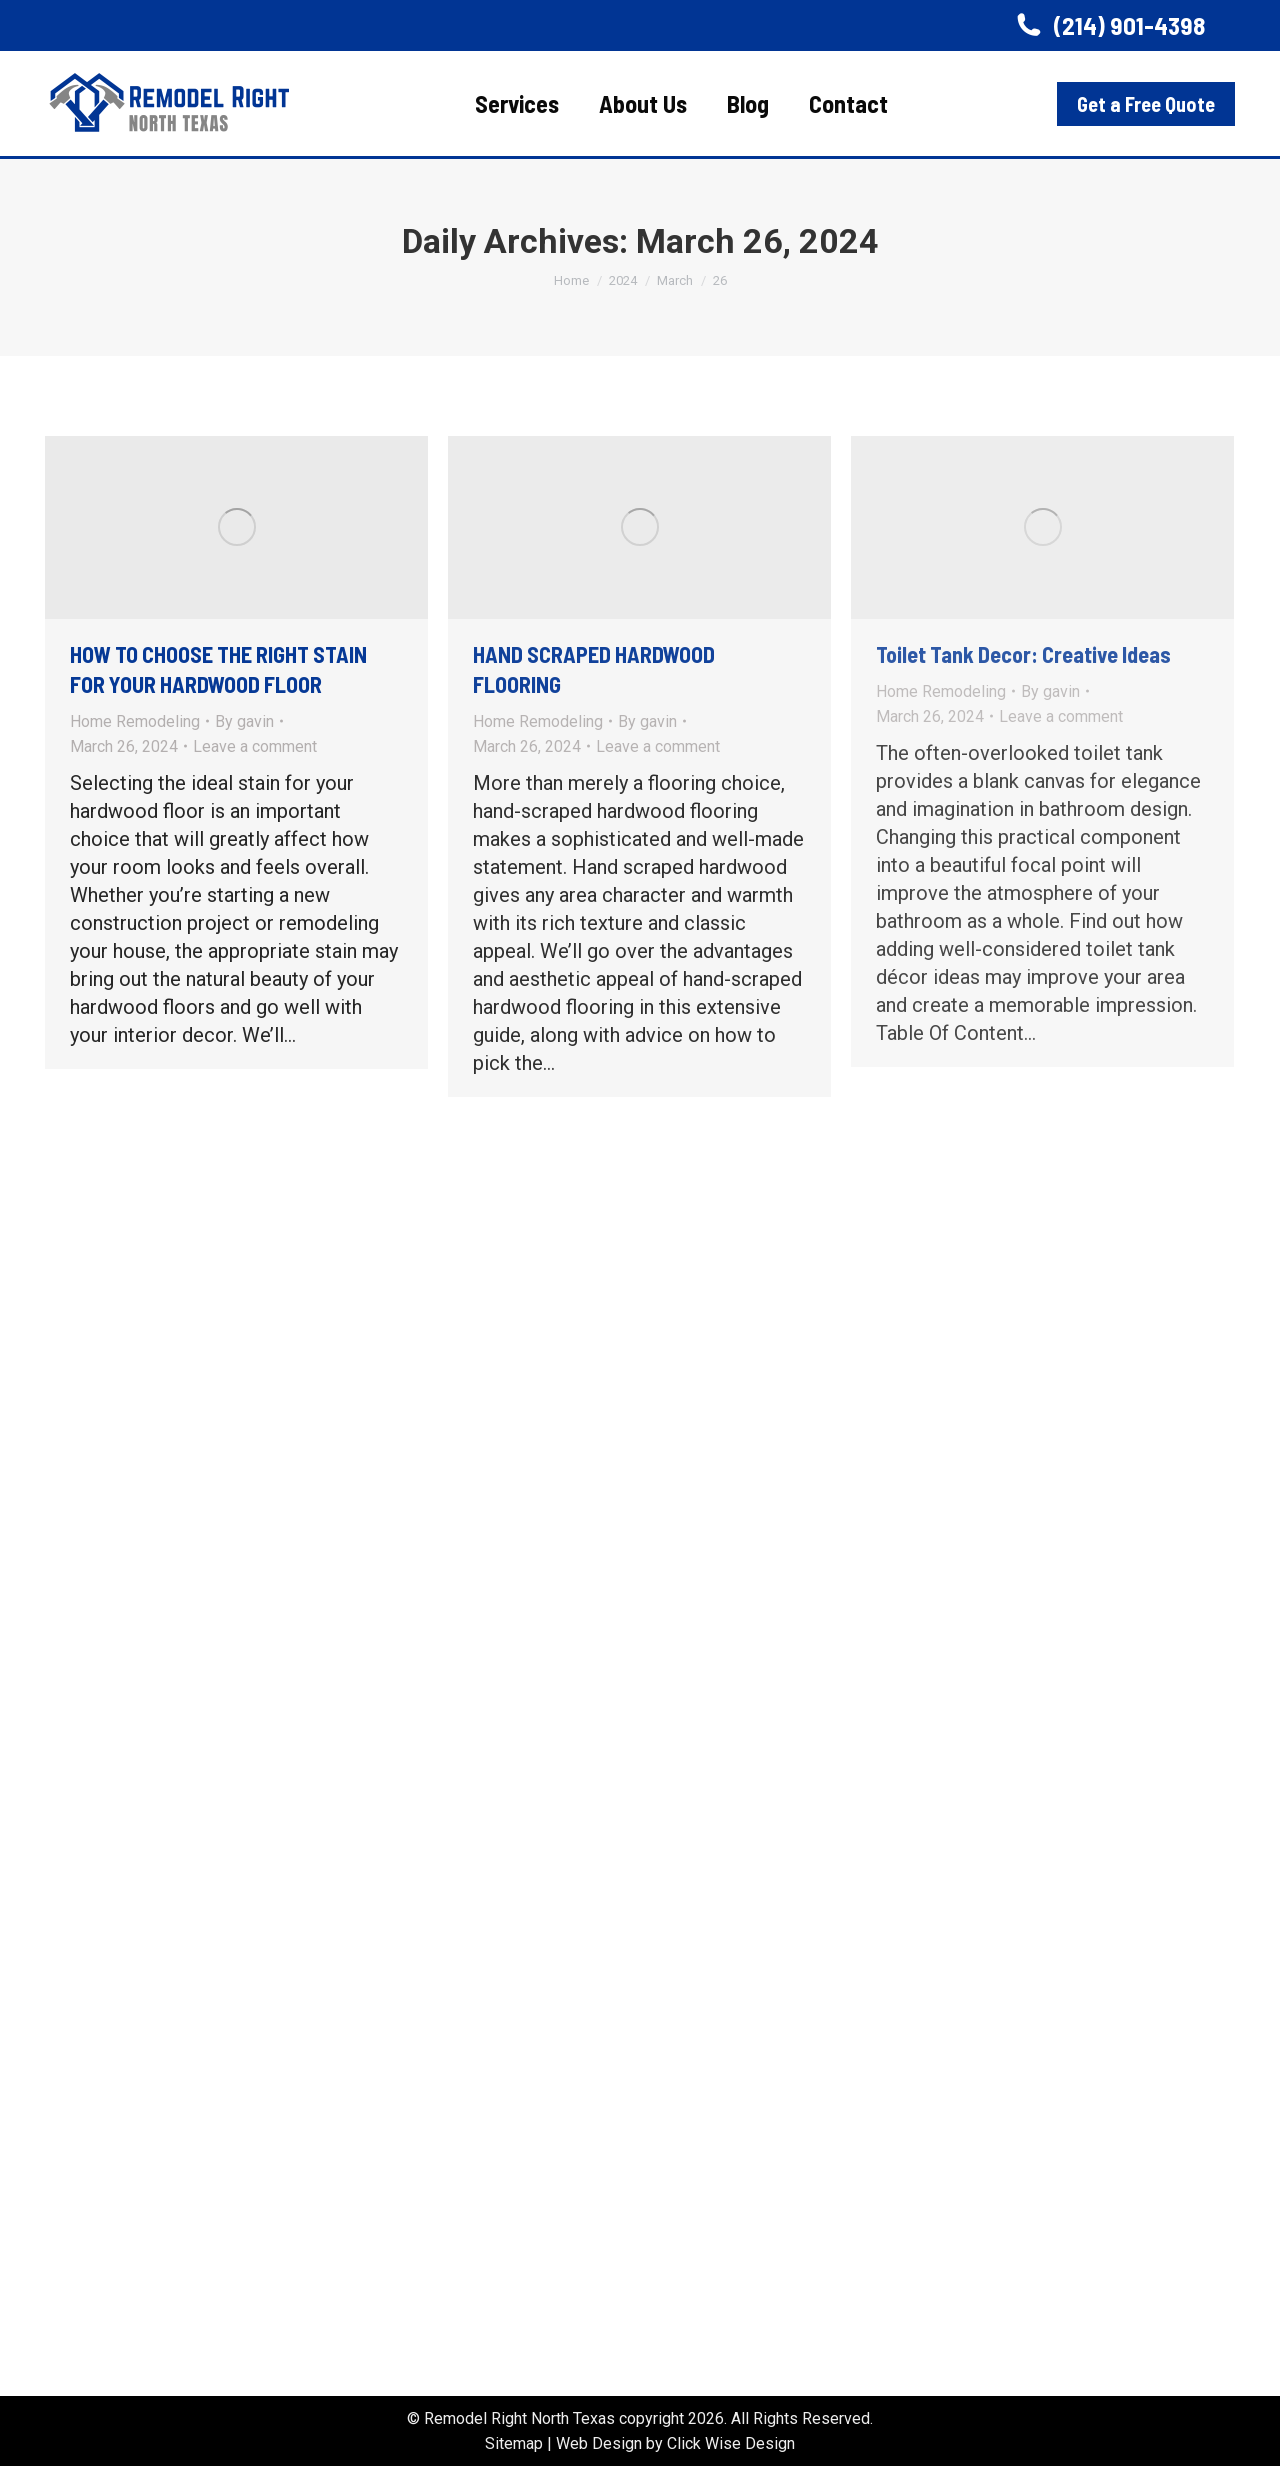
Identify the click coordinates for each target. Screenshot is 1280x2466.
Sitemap (514, 2443)
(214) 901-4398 (1109, 25)
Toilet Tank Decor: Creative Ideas (1023, 654)
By (244, 721)
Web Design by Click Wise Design (675, 2443)
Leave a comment (255, 746)
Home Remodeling (135, 721)
